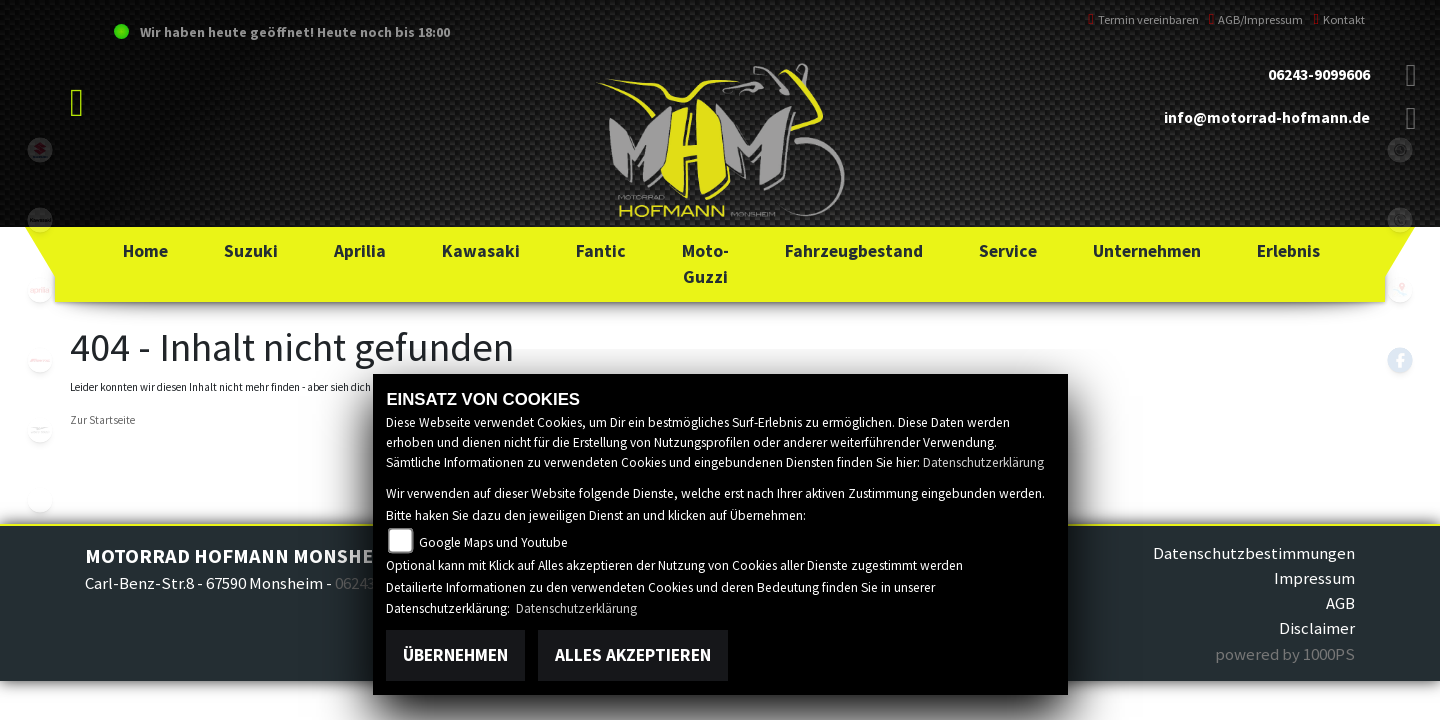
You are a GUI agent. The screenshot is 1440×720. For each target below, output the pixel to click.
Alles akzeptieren (633, 655)
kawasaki (40, 220)
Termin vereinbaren (1143, 19)
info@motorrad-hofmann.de (1267, 117)
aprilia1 (40, 290)
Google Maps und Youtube (493, 542)
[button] (251, 251)
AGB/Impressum (1256, 19)
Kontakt (1339, 19)
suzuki (40, 150)
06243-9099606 (1319, 74)
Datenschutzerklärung (983, 462)
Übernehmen (455, 655)
